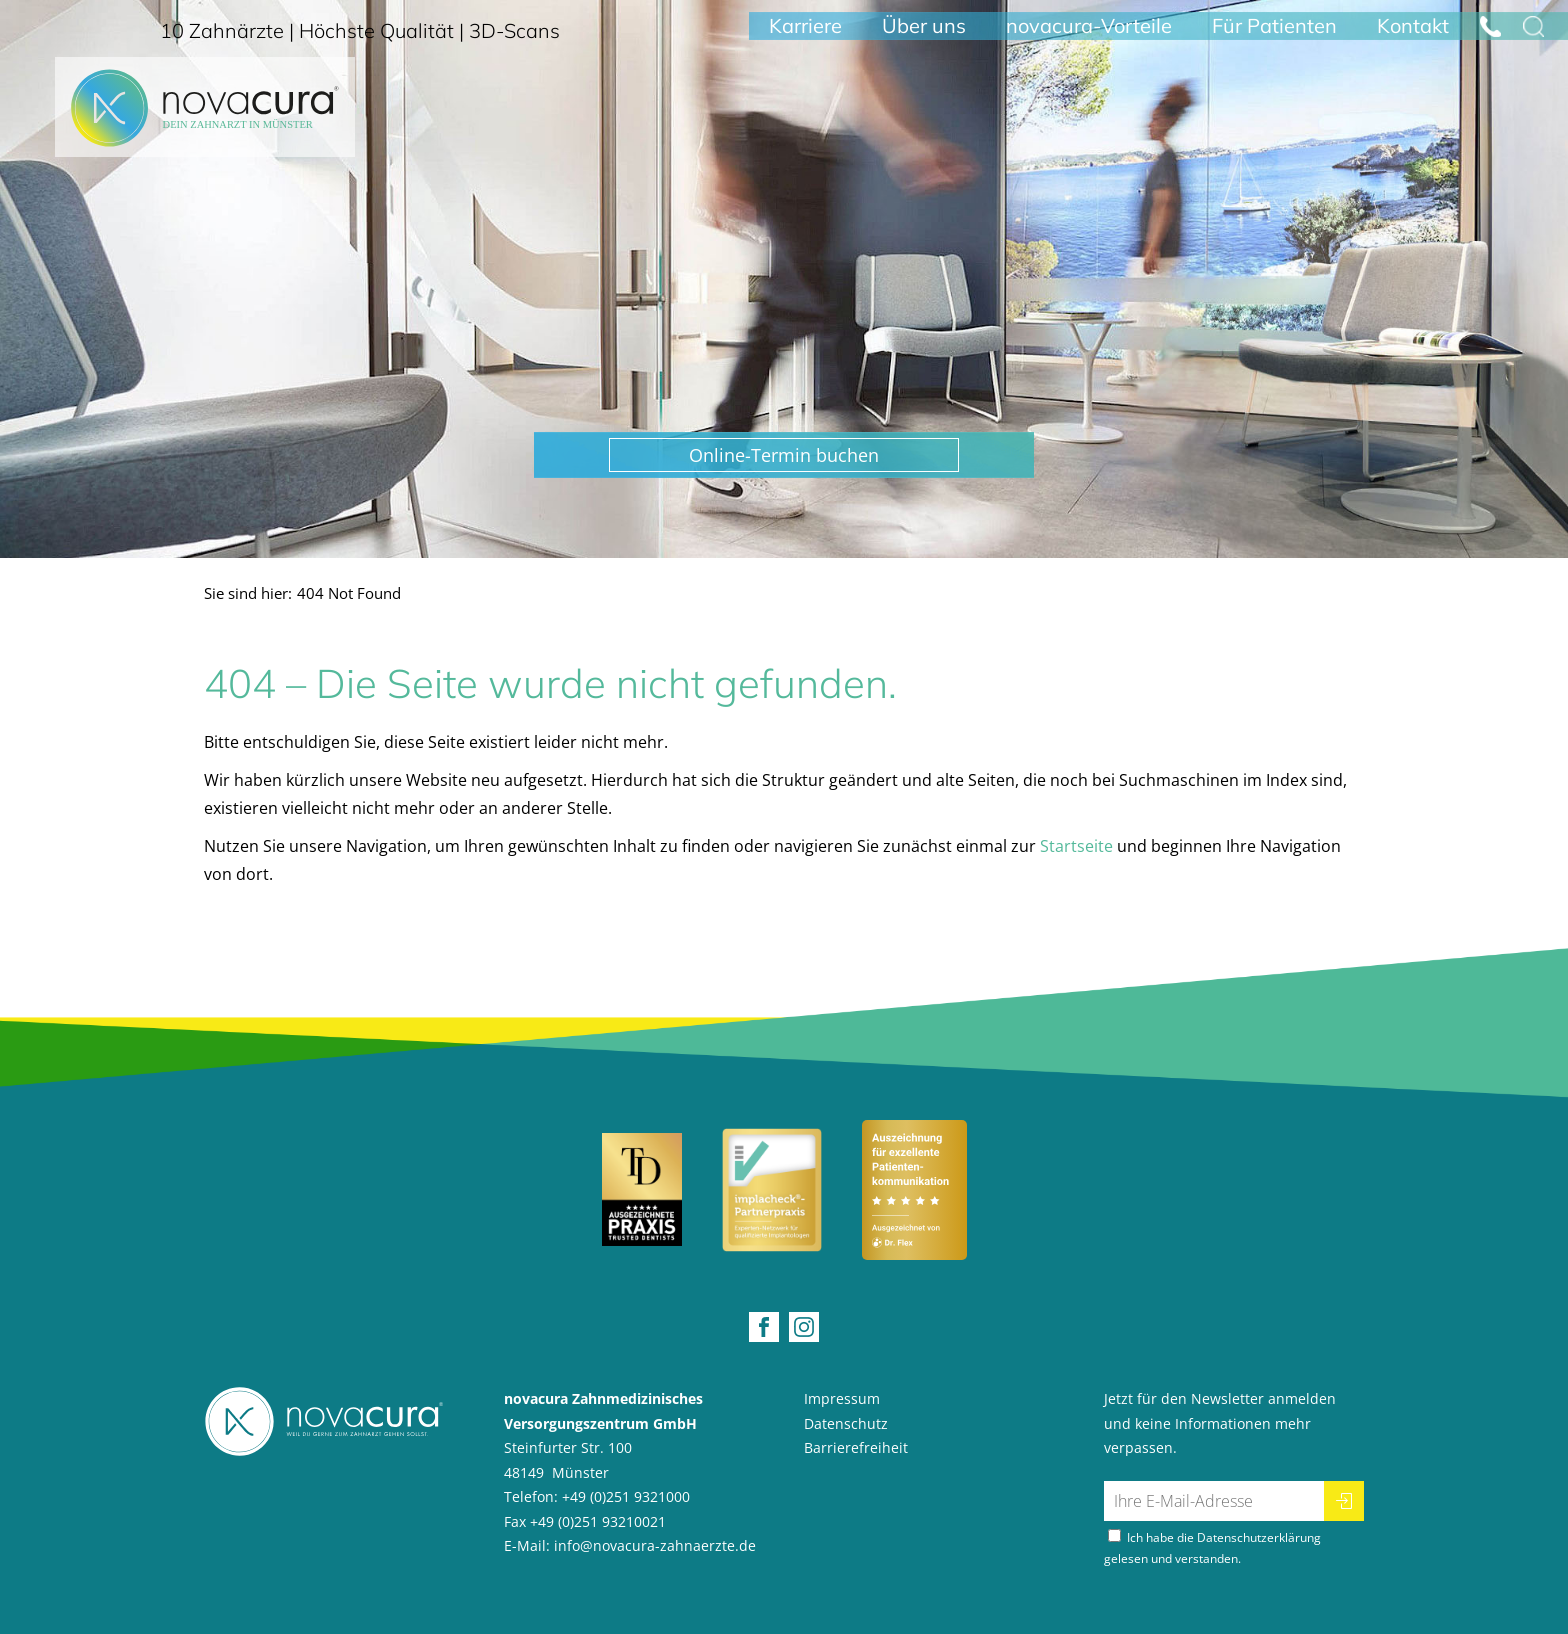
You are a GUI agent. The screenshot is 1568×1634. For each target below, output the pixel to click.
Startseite (1076, 846)
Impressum (842, 1398)
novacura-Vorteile (1089, 37)
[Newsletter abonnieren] (1344, 1501)
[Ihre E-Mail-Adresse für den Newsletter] (1214, 1501)
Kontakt (1413, 37)
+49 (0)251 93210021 (598, 1521)
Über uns (924, 37)
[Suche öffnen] (1533, 38)
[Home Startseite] (205, 125)
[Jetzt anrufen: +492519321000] (1490, 38)
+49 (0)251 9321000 (626, 1496)
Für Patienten (1274, 37)
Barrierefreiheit (856, 1447)
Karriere (805, 37)
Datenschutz (846, 1423)
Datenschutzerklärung (1259, 1537)
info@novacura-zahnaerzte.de (655, 1545)
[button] (784, 455)
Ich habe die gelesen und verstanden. (1212, 1548)
